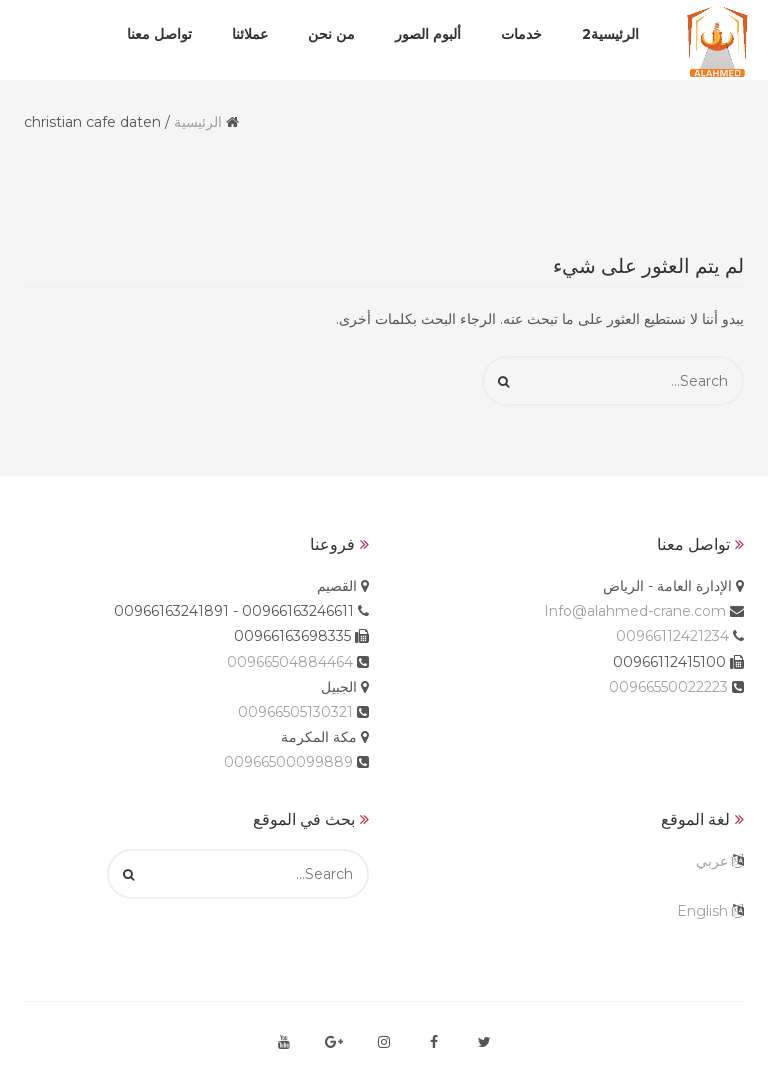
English (702, 911)
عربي (712, 861)
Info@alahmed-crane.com (635, 611)
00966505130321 (295, 712)
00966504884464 (290, 662)
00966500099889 (288, 762)
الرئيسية (198, 122)
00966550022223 (668, 687)
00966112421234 (672, 636)
